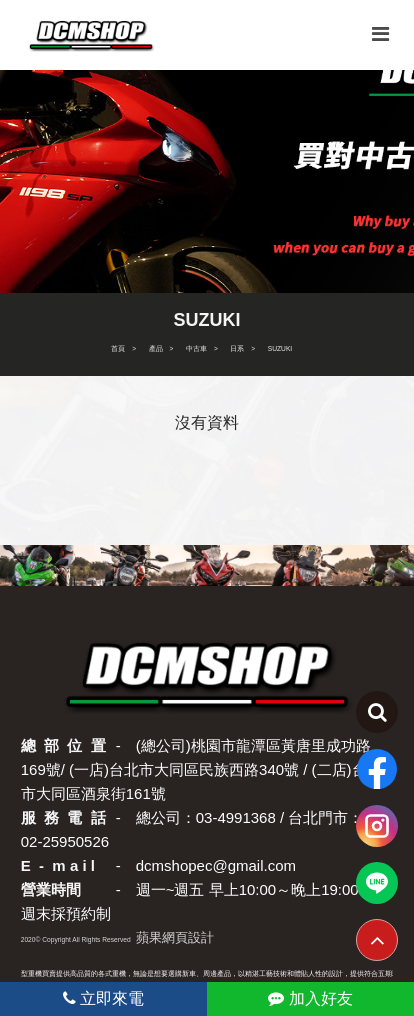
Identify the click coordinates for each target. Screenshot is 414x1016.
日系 (237, 348)
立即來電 (103, 998)
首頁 (118, 348)
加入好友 (310, 998)
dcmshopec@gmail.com (216, 865)
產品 (156, 348)
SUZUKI (280, 348)
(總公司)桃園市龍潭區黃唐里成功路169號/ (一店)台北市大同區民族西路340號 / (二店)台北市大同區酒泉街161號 (201, 769)
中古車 (196, 348)
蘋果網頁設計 (175, 937)
